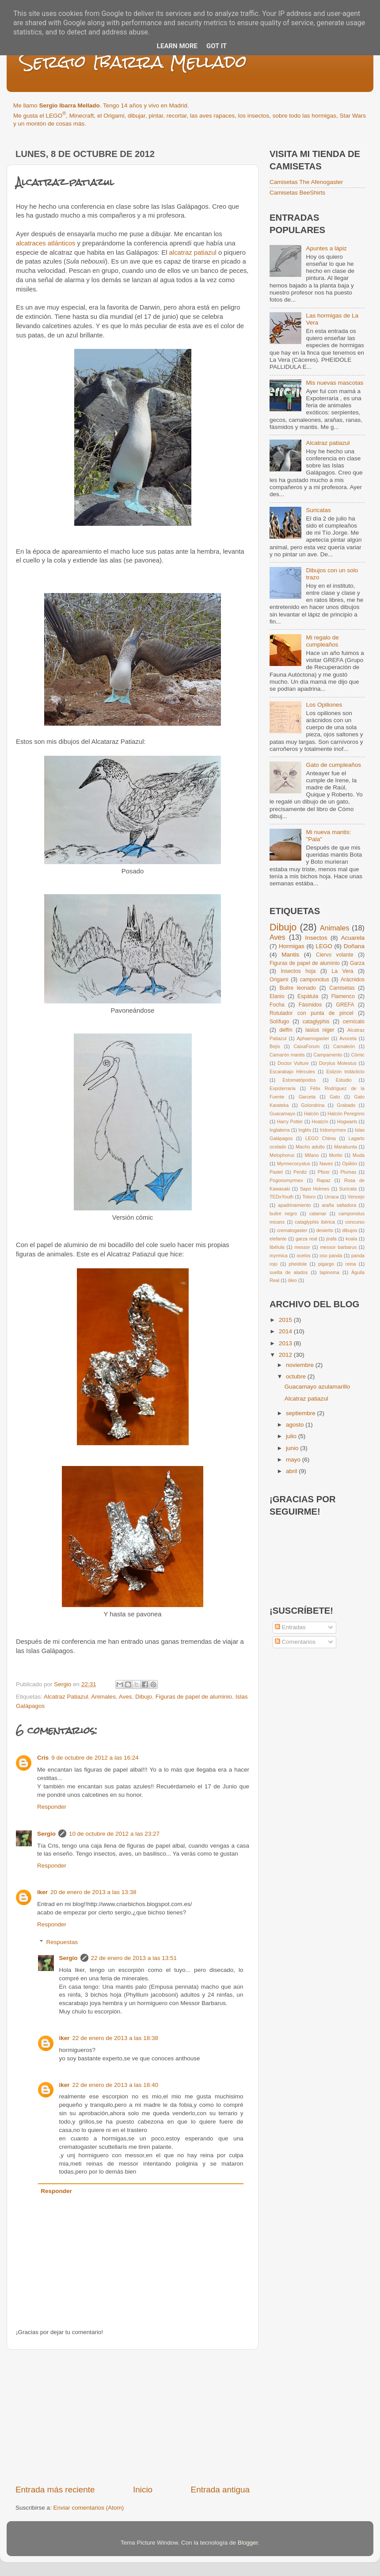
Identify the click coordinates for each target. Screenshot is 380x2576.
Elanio (277, 996)
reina (351, 1264)
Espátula (307, 996)
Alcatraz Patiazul (66, 1696)
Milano (312, 1155)
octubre (297, 1376)
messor (302, 1247)
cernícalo (354, 1021)
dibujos (349, 1230)
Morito (335, 1155)
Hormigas (291, 946)
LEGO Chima (320, 1138)
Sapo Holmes (314, 1188)
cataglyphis (316, 1021)
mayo (294, 1459)
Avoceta (348, 1038)
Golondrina (312, 1105)
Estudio (344, 1080)
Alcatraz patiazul (328, 443)
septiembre (301, 1413)
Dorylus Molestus (338, 1063)
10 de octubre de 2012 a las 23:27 (114, 1833)
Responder (51, 1806)
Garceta (307, 1096)
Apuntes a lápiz (326, 248)
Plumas (348, 1172)
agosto (295, 1424)
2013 (286, 1343)
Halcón (311, 1113)
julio (292, 1436)
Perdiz (300, 1172)
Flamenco (343, 996)
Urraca (331, 1196)
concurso (355, 1222)
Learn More (177, 46)
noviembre (300, 1365)
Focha (277, 1005)
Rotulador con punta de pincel (311, 1013)
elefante (278, 1238)
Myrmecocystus (293, 1163)
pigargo (326, 1264)
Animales (103, 1696)
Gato (335, 1096)
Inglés (304, 1130)
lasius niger (319, 1030)
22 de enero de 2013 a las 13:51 (134, 1958)
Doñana (354, 946)
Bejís (275, 1046)
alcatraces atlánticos (46, 243)
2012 (286, 1354)
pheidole (298, 1264)
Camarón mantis (287, 1054)
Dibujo (143, 1696)
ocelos (303, 1255)
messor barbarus (338, 1247)
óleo (292, 1280)
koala (351, 1238)
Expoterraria (283, 1088)
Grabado (346, 1105)
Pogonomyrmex (286, 1180)
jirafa (331, 1238)
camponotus (314, 979)
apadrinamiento (294, 1205)
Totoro (308, 1196)
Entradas (290, 1627)
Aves (125, 1696)
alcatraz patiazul (193, 252)
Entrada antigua (220, 2489)
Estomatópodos (298, 1080)
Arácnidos (353, 979)
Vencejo (356, 1196)
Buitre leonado (297, 988)
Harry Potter (290, 1121)
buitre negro (283, 1213)
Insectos (316, 937)
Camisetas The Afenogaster (306, 182)
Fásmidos (310, 1005)
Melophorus (282, 1155)
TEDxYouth (281, 1196)
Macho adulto (310, 1146)
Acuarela (353, 937)
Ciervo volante (334, 955)
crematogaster (292, 1230)
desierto (324, 1230)
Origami (279, 979)
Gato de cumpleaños (333, 765)
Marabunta (345, 1146)
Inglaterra (280, 1130)
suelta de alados (289, 1272)
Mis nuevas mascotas (334, 382)
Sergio (46, 1833)
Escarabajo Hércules (292, 1071)
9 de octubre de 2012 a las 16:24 (94, 1757)
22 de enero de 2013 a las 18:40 (115, 2085)
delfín (286, 1030)
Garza (357, 963)
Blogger (248, 2542)
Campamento (328, 1054)
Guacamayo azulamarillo (317, 1386)
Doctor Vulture (293, 1063)
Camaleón (344, 1046)
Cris (43, 1757)
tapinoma (329, 1272)
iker (42, 1892)
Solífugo (279, 1021)
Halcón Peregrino (346, 1113)
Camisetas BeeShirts (297, 192)
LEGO (324, 946)
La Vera (342, 971)
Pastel (276, 1172)
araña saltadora (339, 1205)
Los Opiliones (324, 704)
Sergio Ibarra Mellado (133, 61)
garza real (306, 1238)
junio (293, 1448)
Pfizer (324, 1172)
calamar (317, 1213)
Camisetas (341, 988)
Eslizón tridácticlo (345, 1071)
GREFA (345, 1005)
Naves (326, 1163)
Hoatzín (320, 1121)
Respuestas (62, 1942)
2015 (286, 1320)
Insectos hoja (298, 971)
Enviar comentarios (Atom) (88, 2507)
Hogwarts (347, 1121)
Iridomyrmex (333, 1130)
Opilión (349, 1163)
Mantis (290, 954)
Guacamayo (282, 1113)
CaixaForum (307, 1046)
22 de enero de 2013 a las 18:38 (115, 2038)
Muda (359, 1155)
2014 (286, 1331)
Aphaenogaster (313, 1038)
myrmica (279, 1255)
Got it (216, 46)
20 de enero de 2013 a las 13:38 (93, 1892)
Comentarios (295, 1641)
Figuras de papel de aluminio (194, 1696)
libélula (277, 1247)
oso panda (330, 1255)
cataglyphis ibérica (315, 1222)
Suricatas (318, 510)
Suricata (348, 1188)
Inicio (142, 2489)
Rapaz (324, 1180)
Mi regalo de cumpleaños (322, 641)
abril (292, 1471)
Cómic (358, 1054)
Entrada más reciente (55, 2489)
